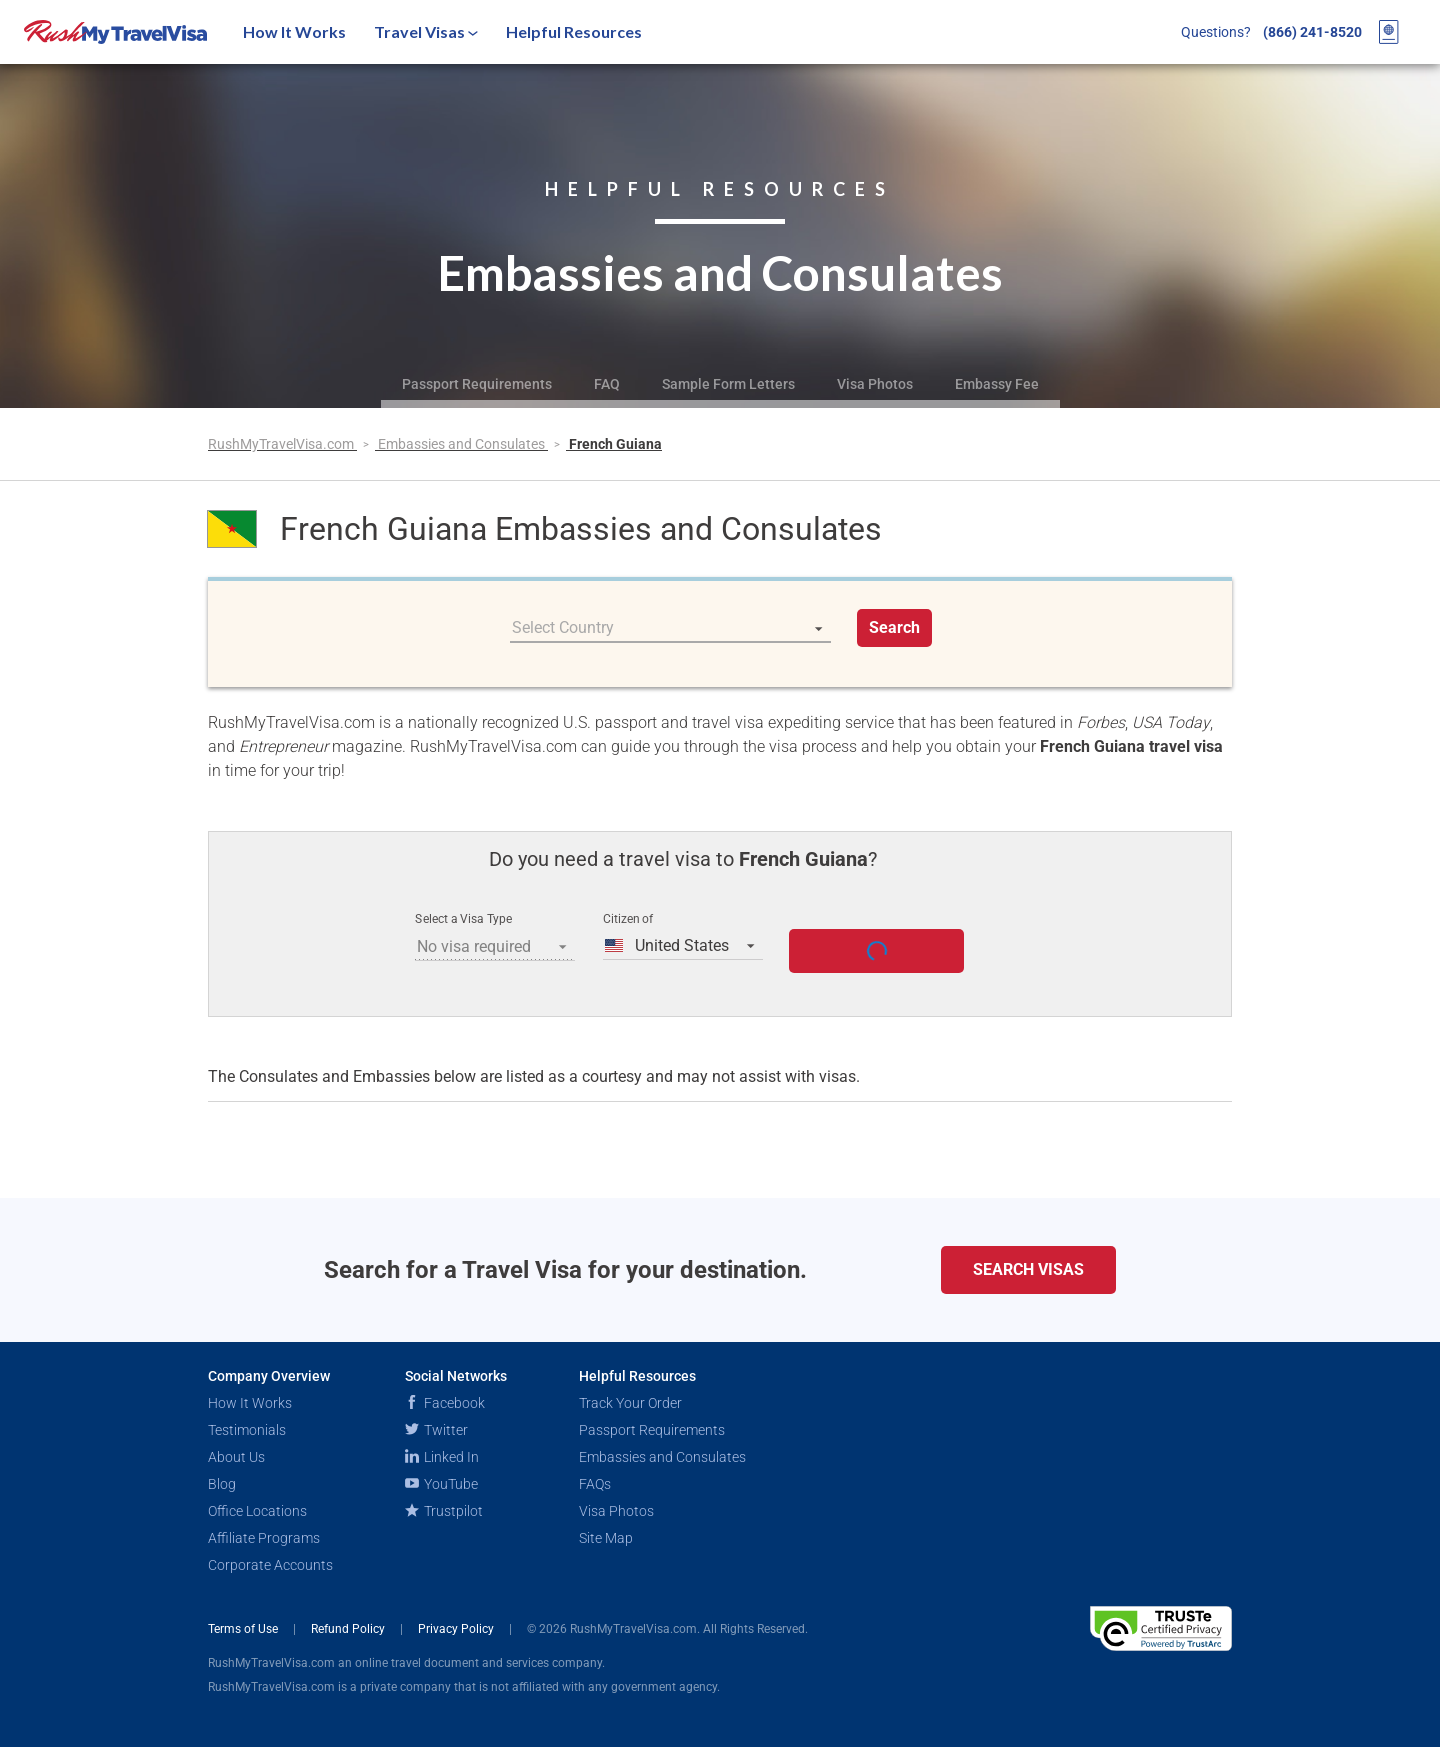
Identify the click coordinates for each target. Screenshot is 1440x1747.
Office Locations (257, 1511)
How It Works (294, 31)
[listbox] (670, 628)
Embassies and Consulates (463, 444)
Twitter (436, 1430)
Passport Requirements (477, 384)
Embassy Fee (997, 384)
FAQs (595, 1484)
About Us (236, 1457)
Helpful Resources (574, 31)
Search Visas (1028, 1269)
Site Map (606, 1538)
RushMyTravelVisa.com (282, 444)
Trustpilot (444, 1511)
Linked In (442, 1457)
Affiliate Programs (264, 1538)
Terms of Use (244, 1629)
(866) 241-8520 (1312, 32)
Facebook (445, 1403)
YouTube (441, 1484)
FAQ (607, 384)
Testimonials (247, 1430)
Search (894, 627)
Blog (222, 1484)
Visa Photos (875, 384)
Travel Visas (426, 31)
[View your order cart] (1389, 32)
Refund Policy (349, 1629)
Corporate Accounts (270, 1565)
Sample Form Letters (728, 384)
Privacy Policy (457, 1629)
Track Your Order (630, 1403)
